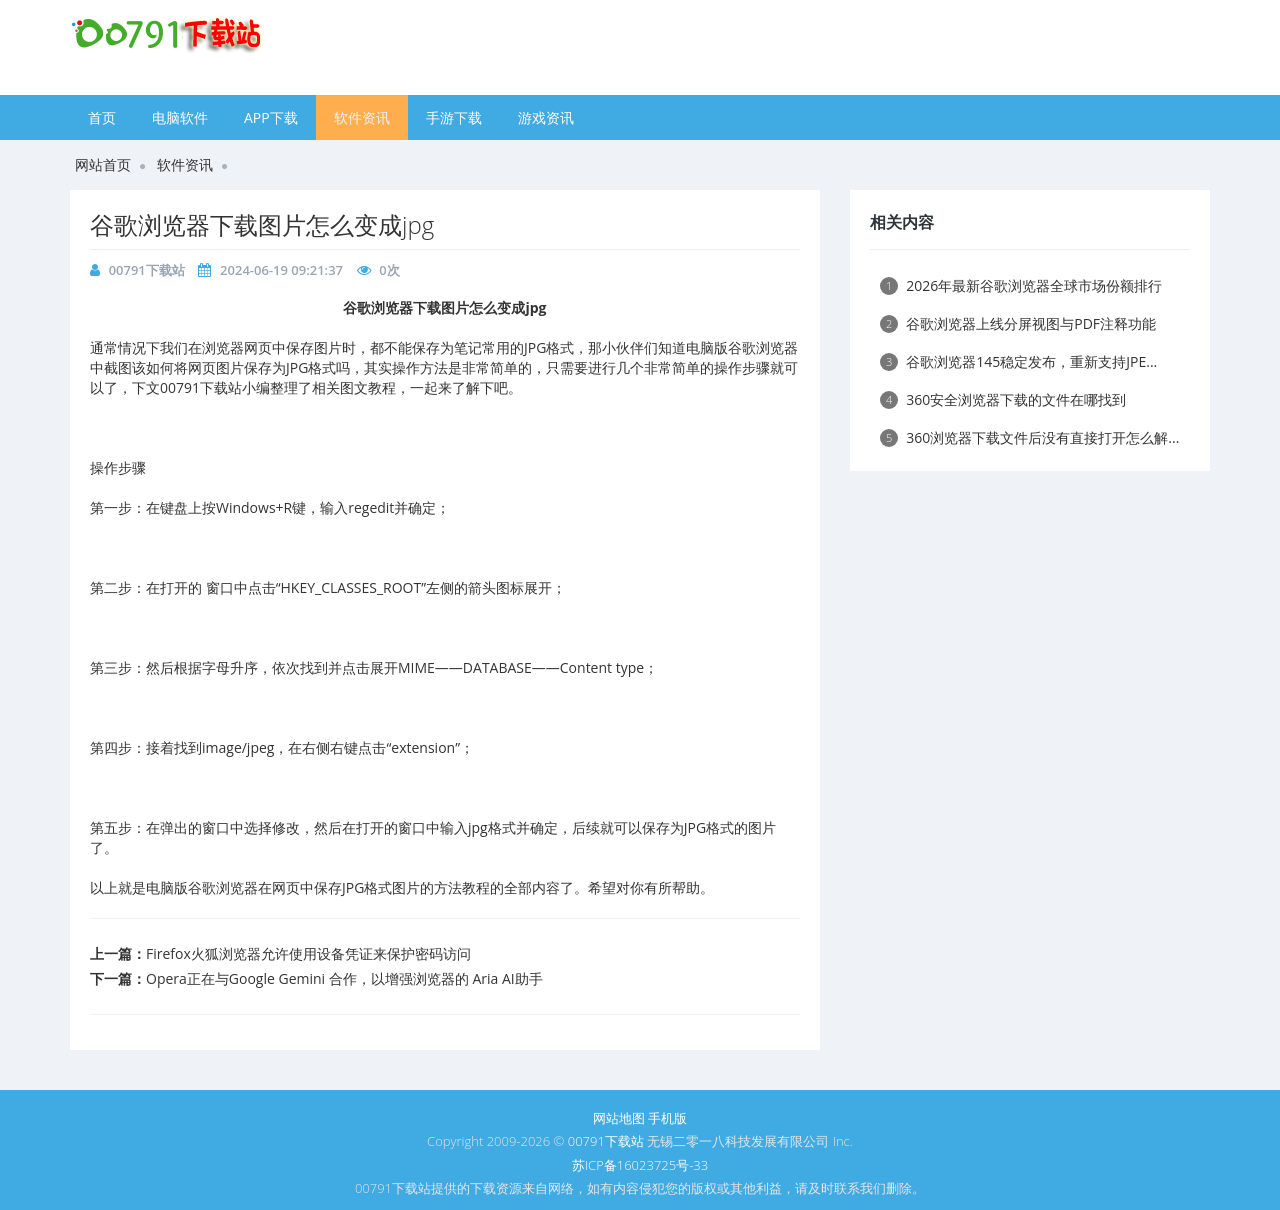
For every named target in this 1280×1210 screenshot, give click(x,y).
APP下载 (271, 117)
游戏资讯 (546, 117)
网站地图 (619, 1118)
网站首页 (103, 164)
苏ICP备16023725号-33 (640, 1165)
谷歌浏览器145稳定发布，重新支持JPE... (1018, 361)
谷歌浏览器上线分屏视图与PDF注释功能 (1018, 323)
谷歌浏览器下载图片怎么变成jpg (262, 224)
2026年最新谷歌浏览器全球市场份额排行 (1021, 285)
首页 (102, 117)
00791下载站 (147, 270)
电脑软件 (180, 117)
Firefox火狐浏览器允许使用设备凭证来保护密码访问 (308, 953)
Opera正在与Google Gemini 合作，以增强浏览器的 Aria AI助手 (344, 978)
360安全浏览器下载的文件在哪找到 (1003, 399)
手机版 (667, 1118)
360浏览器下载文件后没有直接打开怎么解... (1029, 437)
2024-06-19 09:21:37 (281, 270)
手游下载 (454, 117)
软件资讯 (362, 117)
